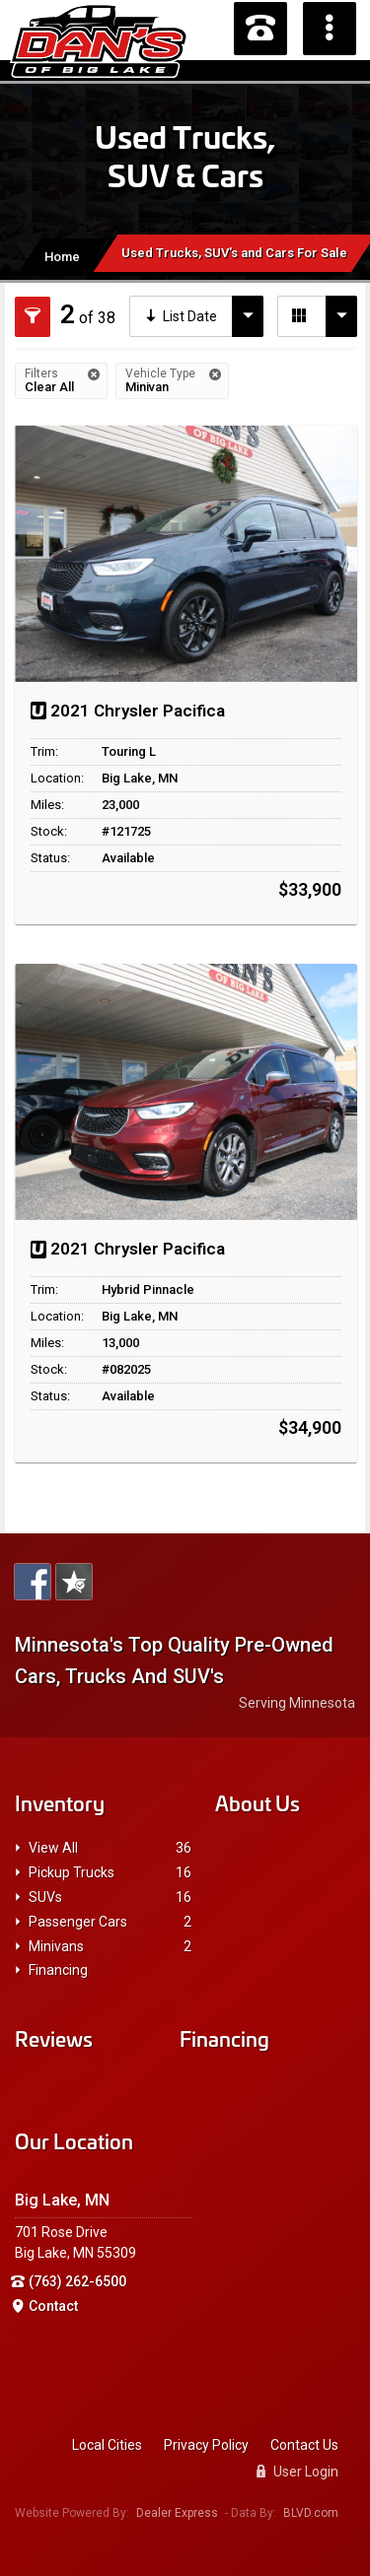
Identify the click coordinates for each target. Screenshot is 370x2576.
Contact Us (304, 2445)
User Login (297, 2471)
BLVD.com (310, 2513)
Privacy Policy (206, 2445)
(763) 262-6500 (77, 2281)
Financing (58, 1970)
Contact (53, 2306)
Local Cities (107, 2445)
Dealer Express (177, 2513)
